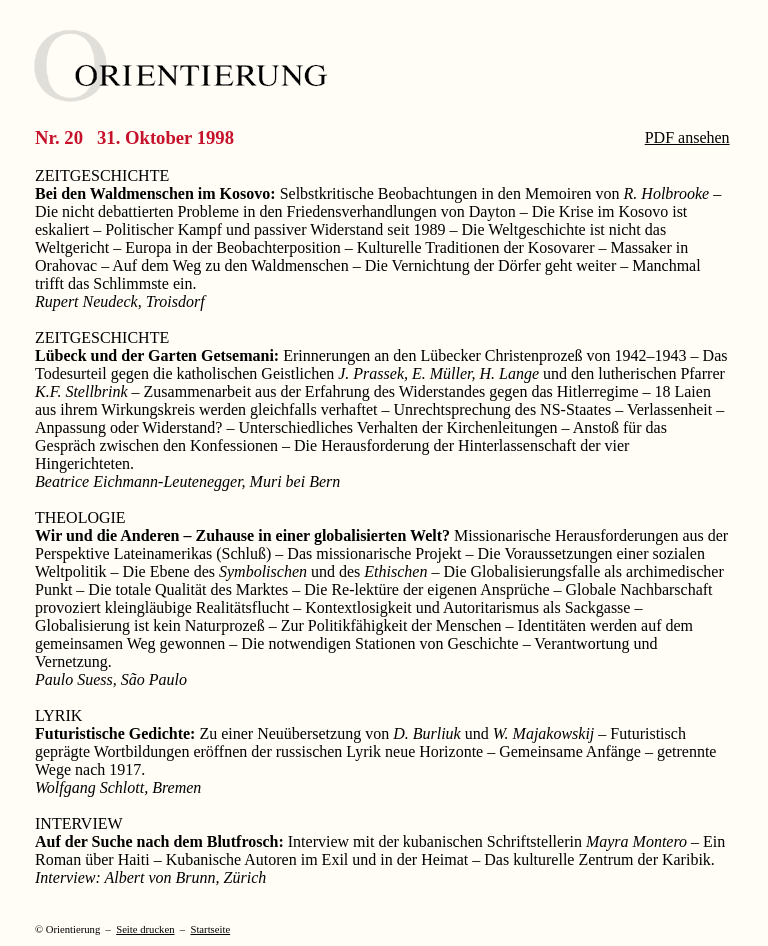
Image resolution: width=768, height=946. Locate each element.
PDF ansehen (687, 137)
